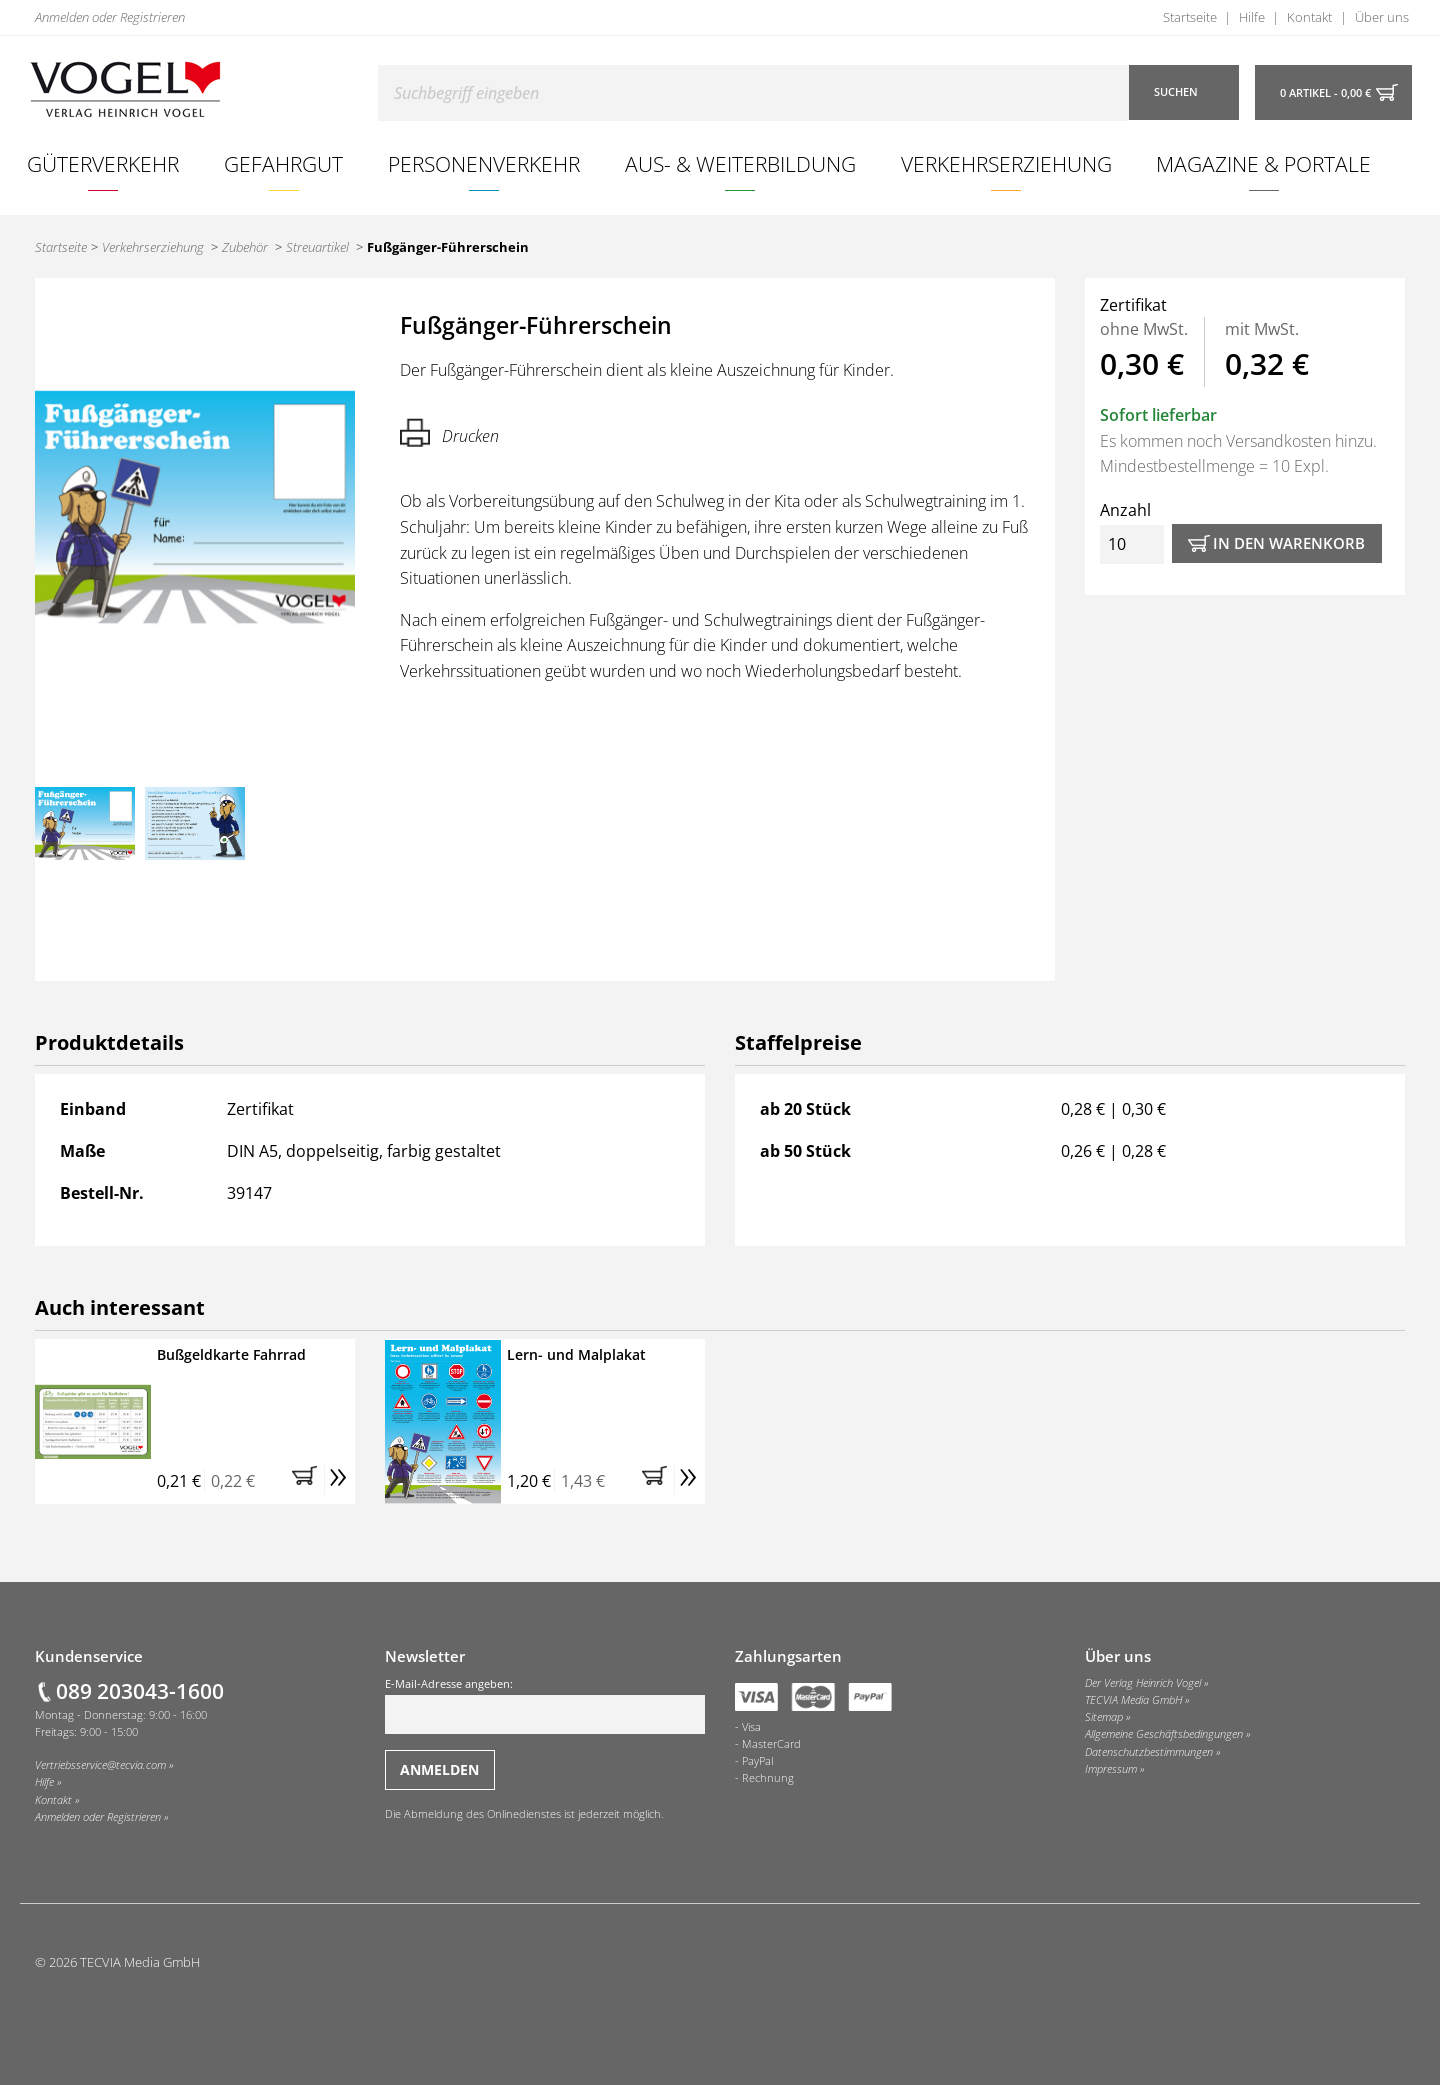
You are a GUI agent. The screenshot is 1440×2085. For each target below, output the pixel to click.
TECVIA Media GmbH (1133, 1700)
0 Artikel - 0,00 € (1325, 93)
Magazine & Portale (1263, 163)
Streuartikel (317, 247)
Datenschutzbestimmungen (1149, 1752)
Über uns (1382, 17)
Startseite (1190, 17)
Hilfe (1252, 17)
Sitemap (1104, 1717)
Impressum (1111, 1769)
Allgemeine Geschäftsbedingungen (1164, 1734)
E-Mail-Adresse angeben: (545, 1705)
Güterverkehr (103, 163)
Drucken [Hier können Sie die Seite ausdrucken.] (449, 432)
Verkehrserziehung (1006, 163)
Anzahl (1132, 531)
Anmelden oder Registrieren (110, 17)
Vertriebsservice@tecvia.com (100, 1765)
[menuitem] (103, 164)
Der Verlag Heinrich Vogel (1143, 1683)
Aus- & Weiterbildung (740, 163)
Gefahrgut (283, 163)
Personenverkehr (484, 163)
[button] (308, 1481)
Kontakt (1309, 17)
